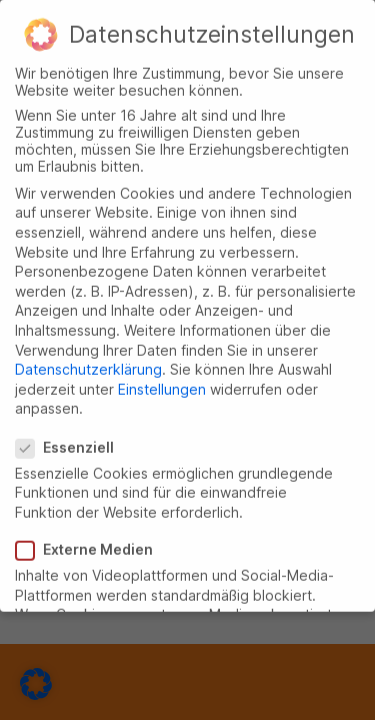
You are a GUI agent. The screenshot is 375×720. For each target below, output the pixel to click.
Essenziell (72, 439)
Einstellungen (162, 381)
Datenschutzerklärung (88, 361)
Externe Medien (91, 541)
